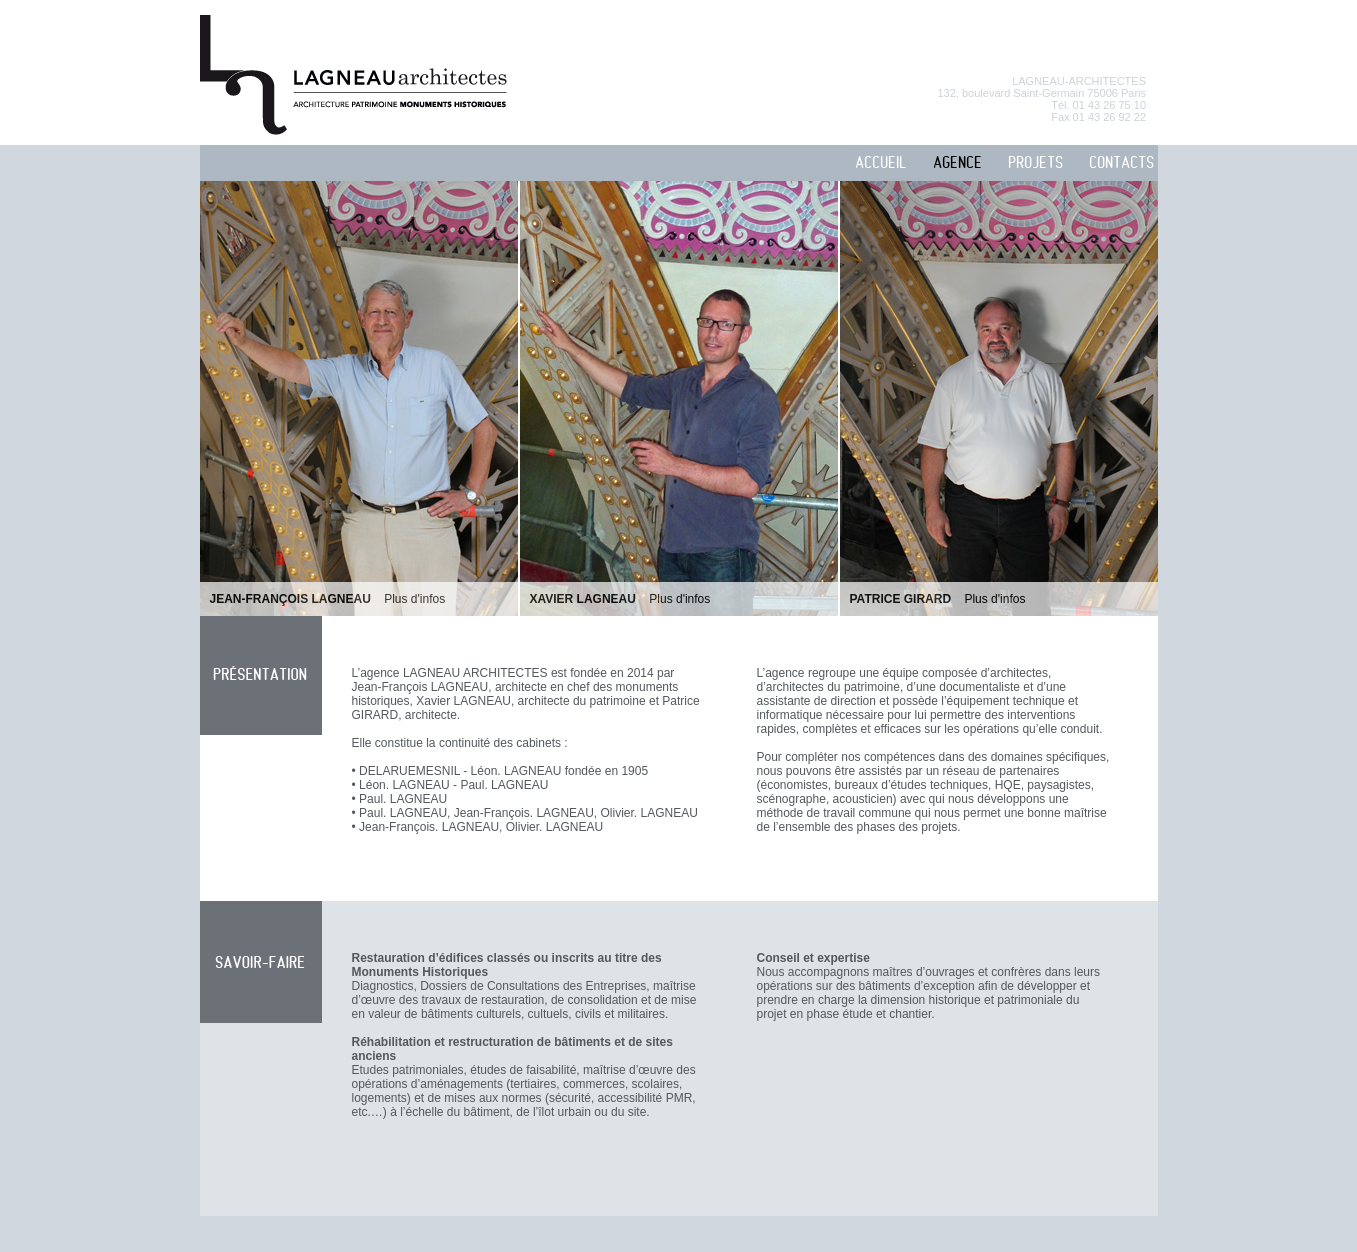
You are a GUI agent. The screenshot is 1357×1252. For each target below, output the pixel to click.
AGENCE (957, 163)
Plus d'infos (414, 599)
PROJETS (1035, 163)
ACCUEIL (881, 163)
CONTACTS (1121, 163)
